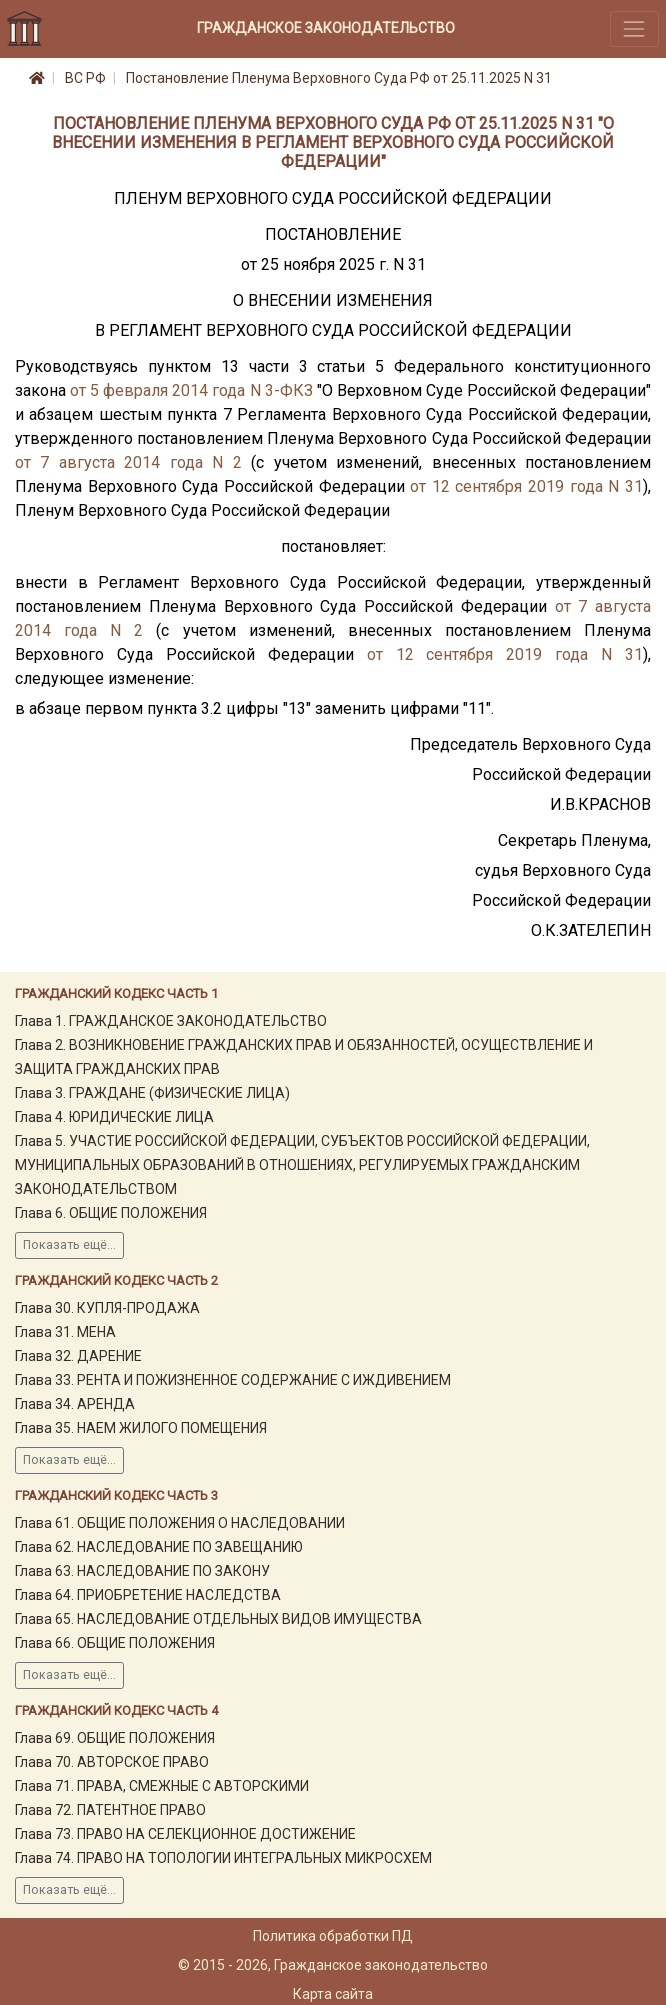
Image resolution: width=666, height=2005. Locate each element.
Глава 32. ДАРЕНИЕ (78, 1356)
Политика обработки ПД (333, 1936)
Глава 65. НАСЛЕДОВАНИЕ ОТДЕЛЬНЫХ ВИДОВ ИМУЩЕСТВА (218, 1619)
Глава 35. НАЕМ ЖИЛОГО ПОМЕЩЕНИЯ (141, 1428)
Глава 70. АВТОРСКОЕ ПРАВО (112, 1762)
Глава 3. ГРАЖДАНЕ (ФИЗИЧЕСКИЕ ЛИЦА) (152, 1093)
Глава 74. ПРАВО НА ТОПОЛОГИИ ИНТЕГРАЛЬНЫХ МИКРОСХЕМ (223, 1858)
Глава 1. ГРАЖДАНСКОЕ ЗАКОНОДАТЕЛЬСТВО (171, 1021)
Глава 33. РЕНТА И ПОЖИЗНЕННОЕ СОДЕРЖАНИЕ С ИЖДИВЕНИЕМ (233, 1380)
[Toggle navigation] (634, 28)
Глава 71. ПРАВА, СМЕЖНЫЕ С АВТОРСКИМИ (162, 1786)
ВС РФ (85, 78)
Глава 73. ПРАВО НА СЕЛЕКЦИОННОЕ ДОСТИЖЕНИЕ (185, 1834)
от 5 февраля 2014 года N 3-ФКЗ (191, 390)
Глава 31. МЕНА (65, 1332)
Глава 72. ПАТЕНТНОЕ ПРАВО (110, 1810)
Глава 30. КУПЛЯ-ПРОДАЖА (107, 1308)
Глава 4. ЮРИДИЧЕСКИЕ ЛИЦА (114, 1117)
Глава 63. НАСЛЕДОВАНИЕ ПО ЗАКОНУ (142, 1571)
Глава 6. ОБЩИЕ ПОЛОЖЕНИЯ (111, 1213)
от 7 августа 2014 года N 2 (128, 462)
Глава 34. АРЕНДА (75, 1404)
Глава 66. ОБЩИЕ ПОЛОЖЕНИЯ (115, 1643)
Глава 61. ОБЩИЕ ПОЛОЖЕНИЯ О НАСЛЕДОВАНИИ (180, 1523)
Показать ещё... (69, 1245)
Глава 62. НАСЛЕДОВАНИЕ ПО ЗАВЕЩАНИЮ (159, 1547)
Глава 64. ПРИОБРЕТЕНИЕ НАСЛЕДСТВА (148, 1595)
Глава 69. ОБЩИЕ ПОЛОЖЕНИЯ (115, 1738)
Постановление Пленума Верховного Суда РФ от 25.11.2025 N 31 (339, 78)
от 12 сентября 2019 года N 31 (526, 486)
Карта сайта (333, 1994)
